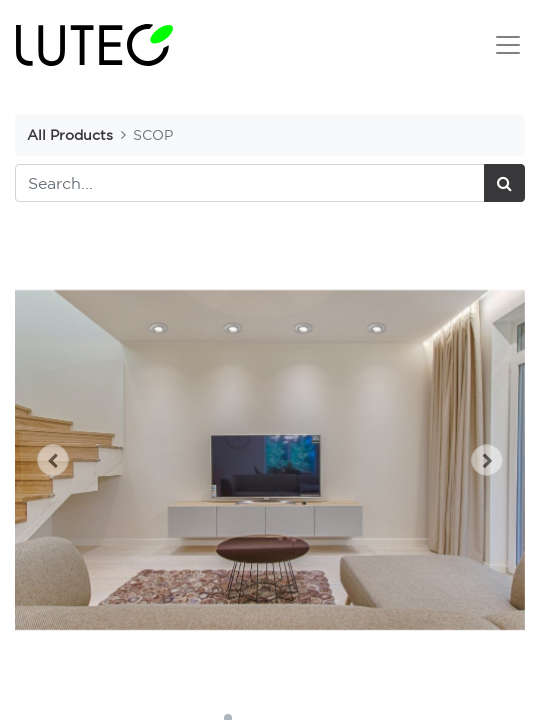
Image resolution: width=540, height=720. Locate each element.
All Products (70, 134)
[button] (53, 460)
